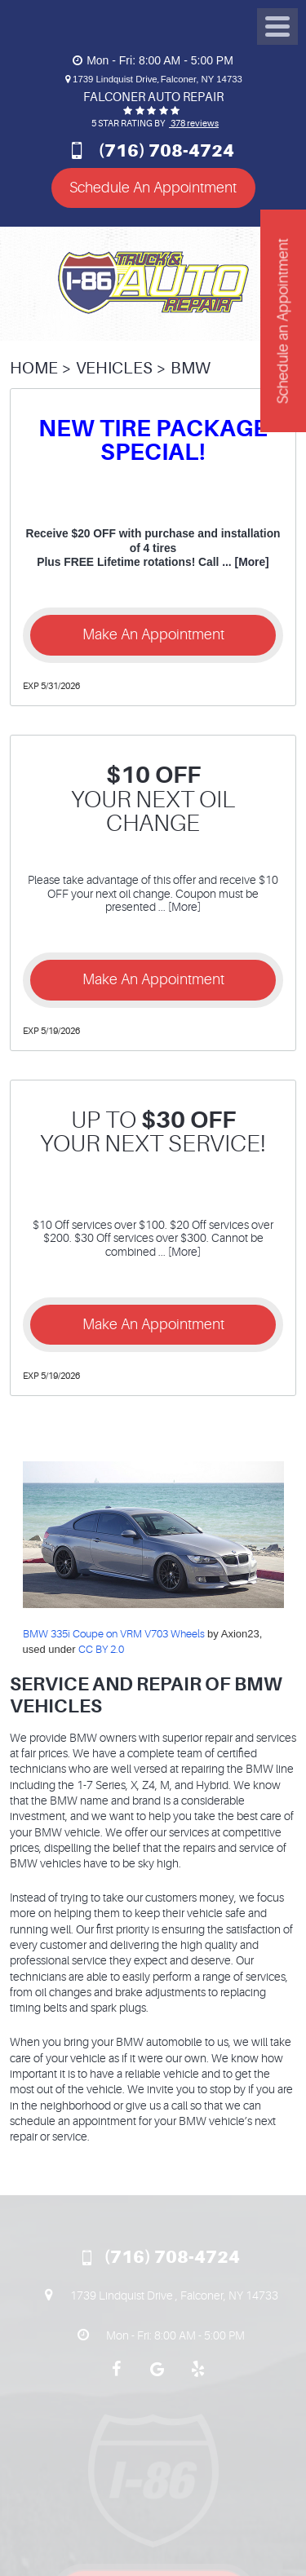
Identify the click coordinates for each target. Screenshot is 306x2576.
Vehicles (114, 368)
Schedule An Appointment (153, 187)
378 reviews (194, 123)
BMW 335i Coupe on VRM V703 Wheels (114, 1634)
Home (34, 368)
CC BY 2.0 (101, 1649)
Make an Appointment (153, 634)
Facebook (116, 2377)
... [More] (243, 561)
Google (157, 2377)
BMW (191, 368)
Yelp (198, 2377)
